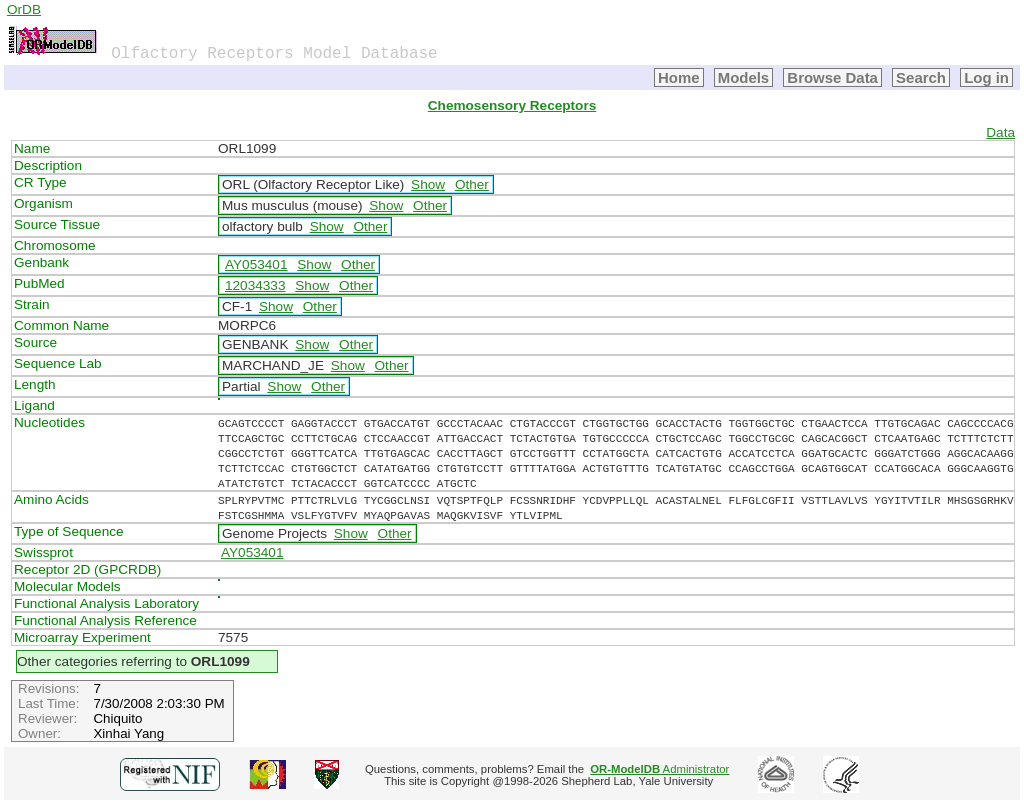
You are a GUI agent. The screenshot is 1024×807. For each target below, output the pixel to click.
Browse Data (832, 77)
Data (1000, 132)
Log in (986, 77)
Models (744, 77)
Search (921, 77)
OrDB (24, 9)
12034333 (255, 285)
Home (679, 77)
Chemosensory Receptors (512, 105)
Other (472, 184)
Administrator (659, 769)
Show (428, 184)
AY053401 (256, 264)
